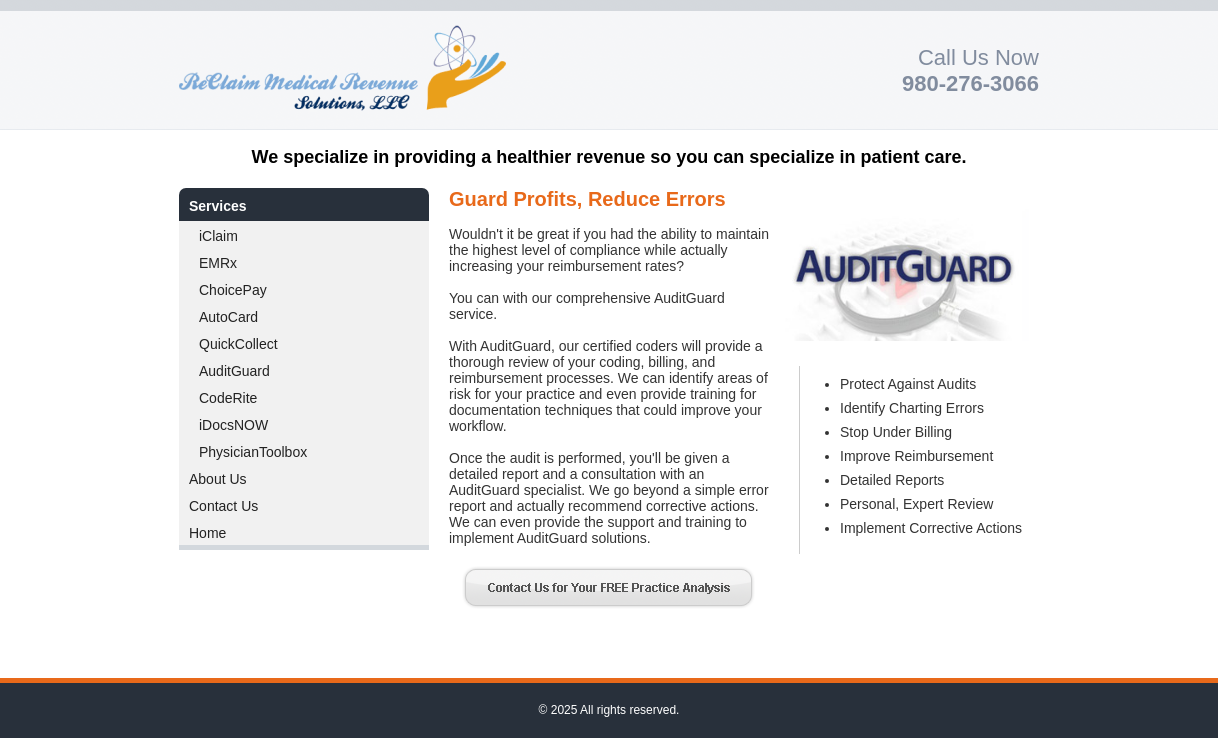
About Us (218, 479)
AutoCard (228, 317)
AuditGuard (234, 371)
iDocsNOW (233, 425)
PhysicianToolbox (253, 452)
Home (207, 533)
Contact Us (223, 506)
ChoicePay (233, 290)
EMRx (218, 263)
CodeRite (228, 398)
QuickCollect (238, 344)
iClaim (218, 236)
